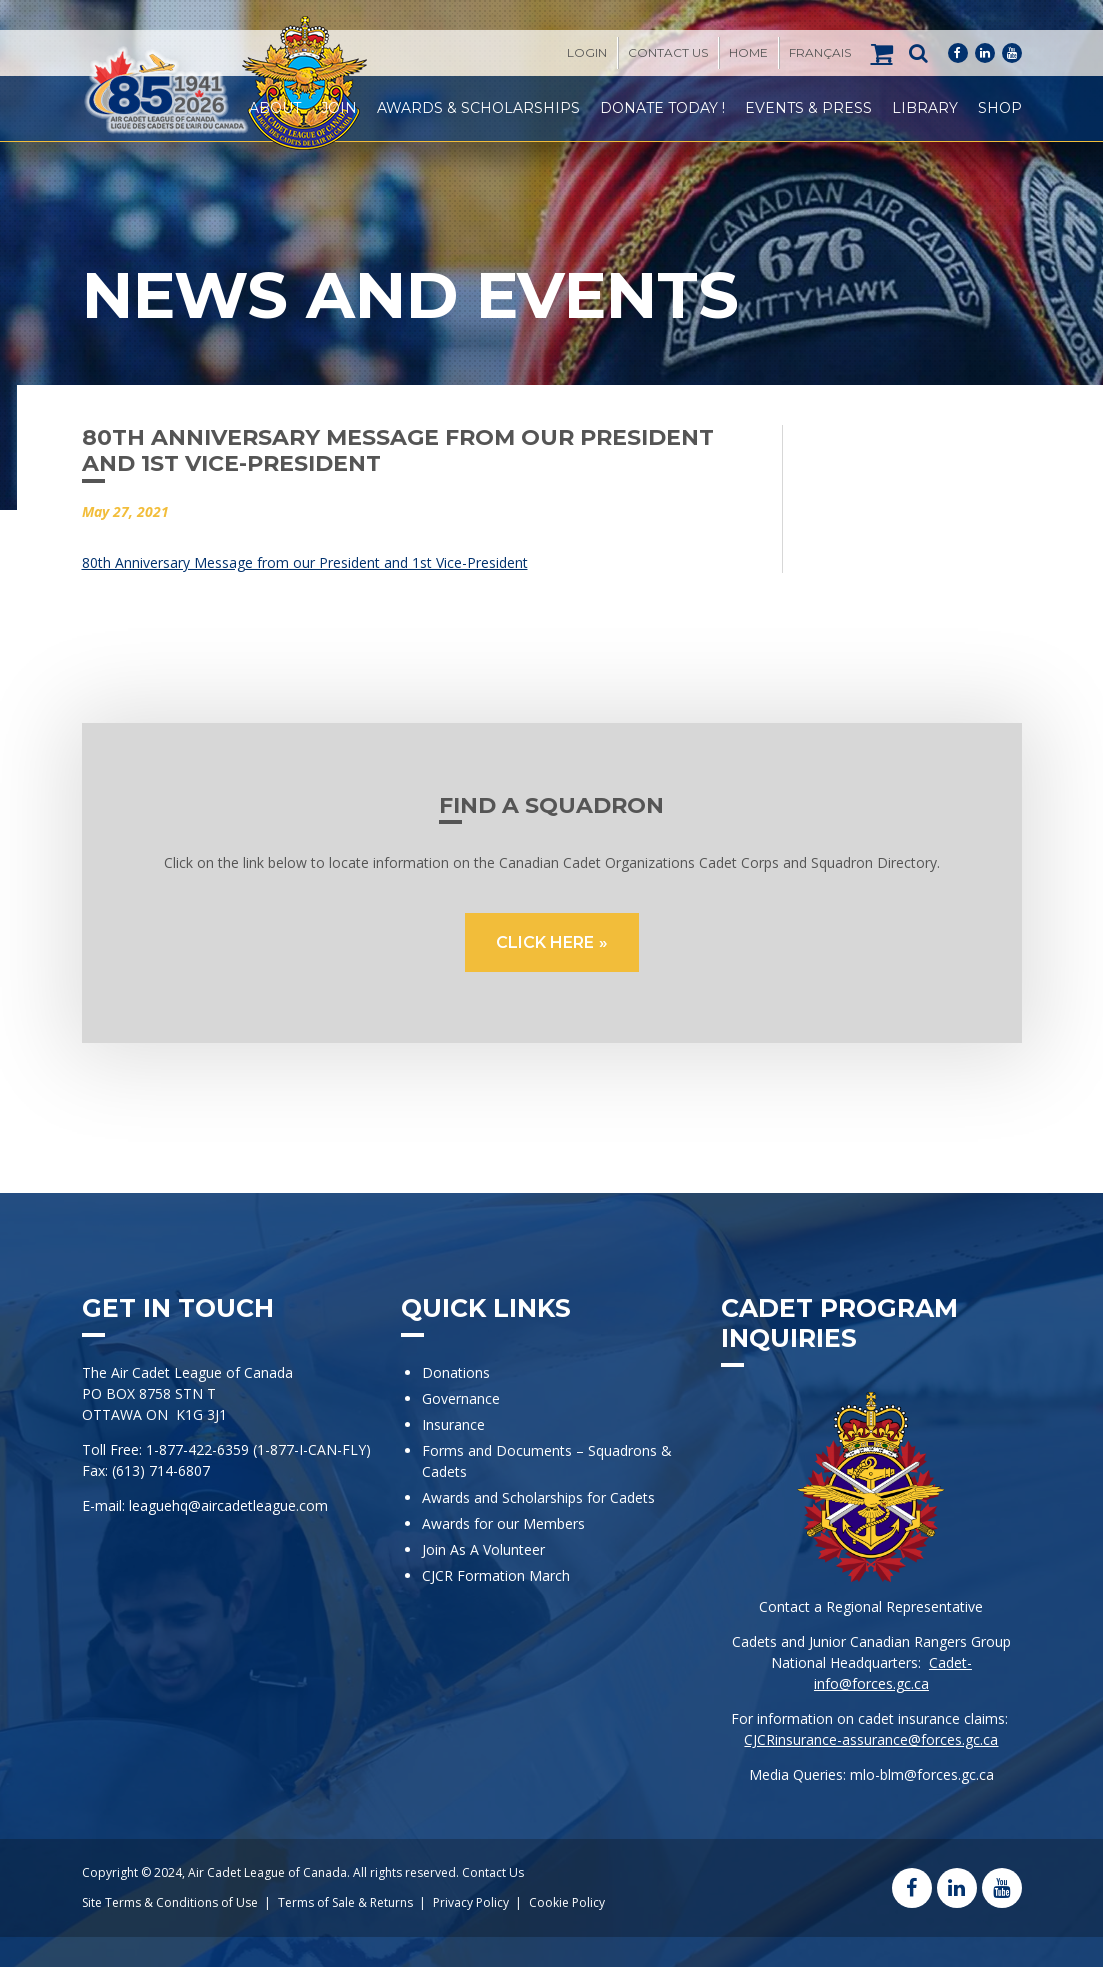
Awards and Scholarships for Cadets (538, 1497)
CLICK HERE (545, 942)
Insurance (453, 1424)
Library (925, 108)
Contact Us (668, 52)
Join (339, 108)
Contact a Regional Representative (871, 1606)
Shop (1000, 108)
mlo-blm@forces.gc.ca (922, 1774)
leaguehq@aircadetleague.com (228, 1505)
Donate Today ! (662, 108)
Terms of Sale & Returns (345, 1902)
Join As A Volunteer (483, 1549)
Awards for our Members (503, 1523)
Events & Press (808, 108)
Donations (456, 1372)
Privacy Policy (471, 1902)
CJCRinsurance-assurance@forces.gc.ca (871, 1739)
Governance (461, 1398)
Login (587, 52)
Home (748, 52)
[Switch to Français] (820, 53)
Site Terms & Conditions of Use (170, 1902)
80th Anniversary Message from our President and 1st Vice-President (305, 562)
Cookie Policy (567, 1902)
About (275, 108)
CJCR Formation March (496, 1575)
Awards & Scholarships (478, 108)
